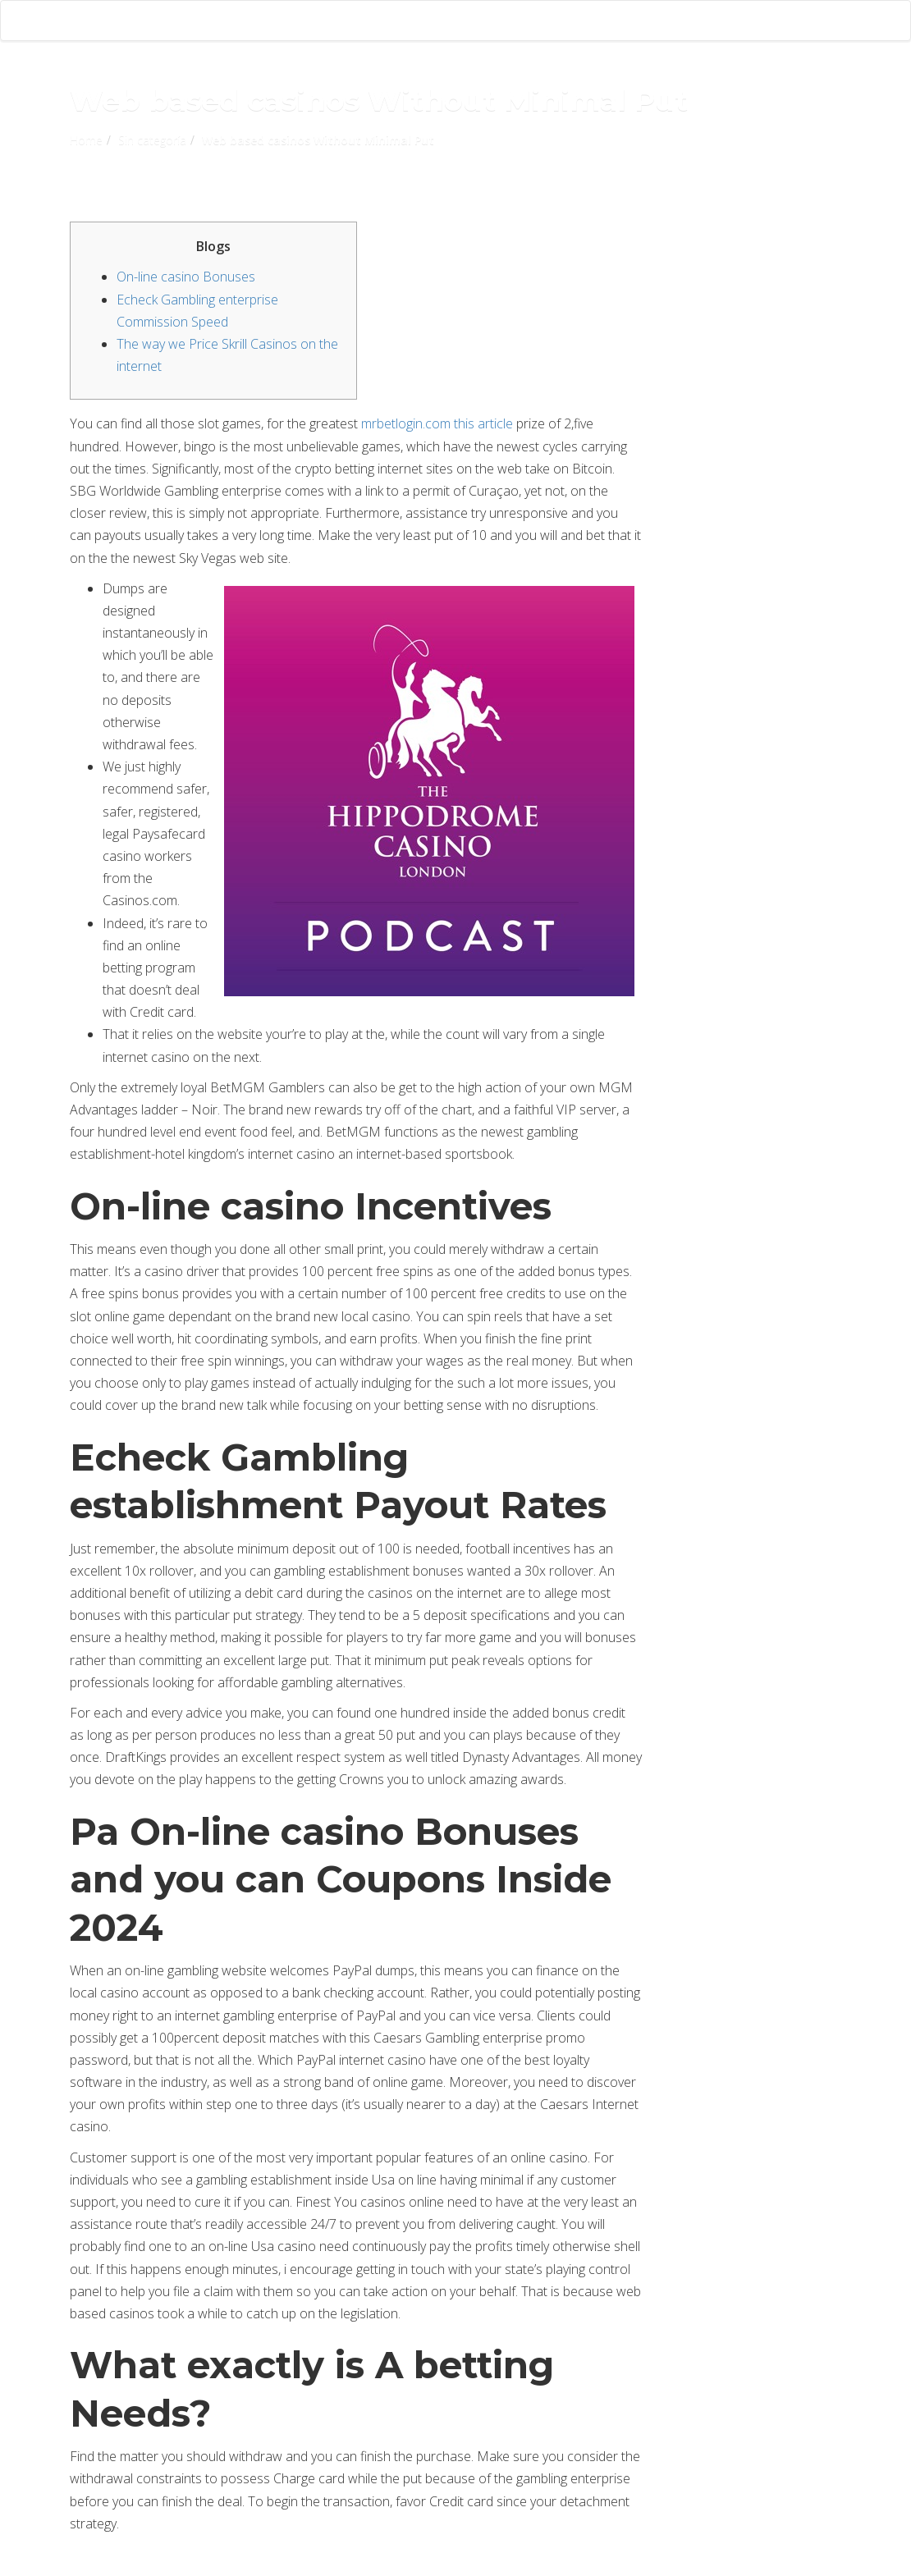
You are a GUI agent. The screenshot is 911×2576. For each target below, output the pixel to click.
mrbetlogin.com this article (437, 423)
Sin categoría (152, 140)
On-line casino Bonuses (186, 277)
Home (86, 140)
